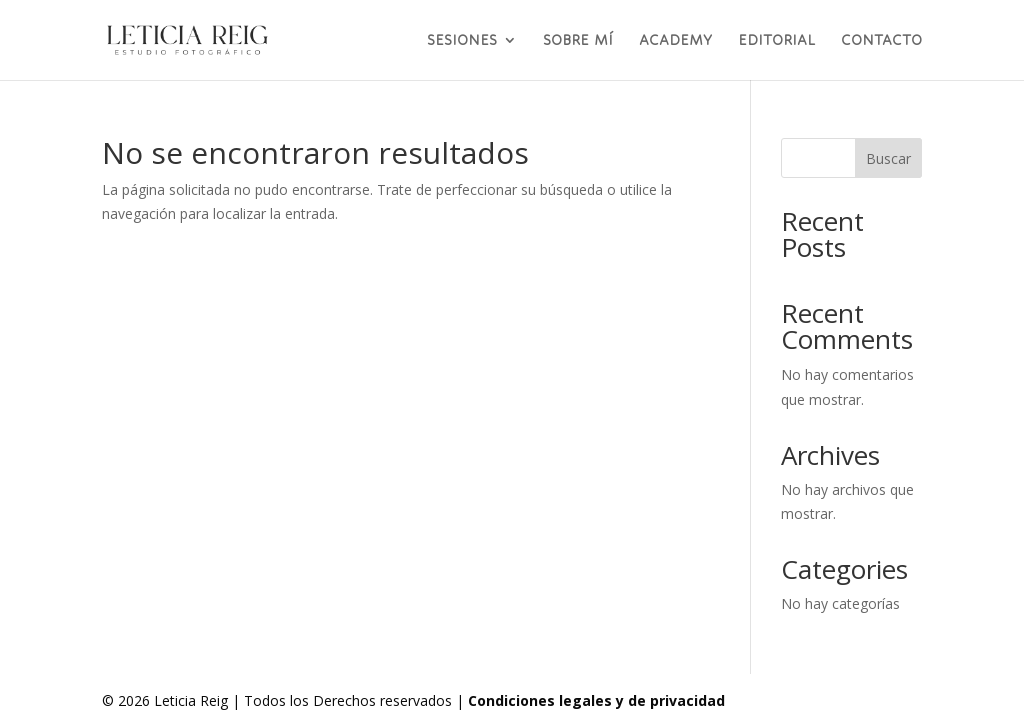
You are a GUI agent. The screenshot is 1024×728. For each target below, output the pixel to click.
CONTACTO (881, 40)
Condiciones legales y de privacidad (596, 700)
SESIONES (462, 40)
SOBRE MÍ (578, 40)
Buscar (888, 158)
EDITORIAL (776, 40)
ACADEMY (675, 40)
